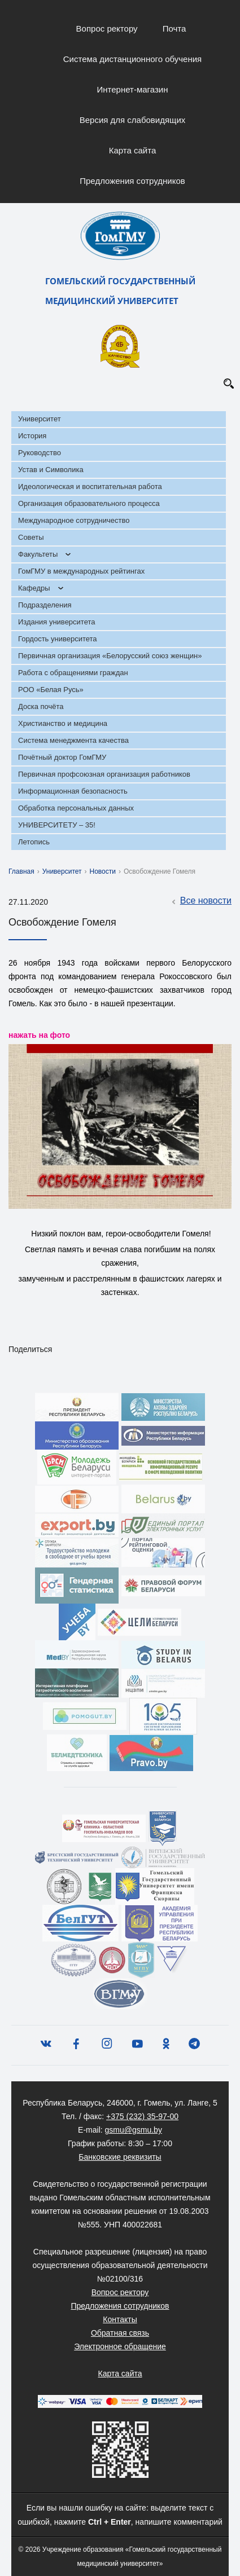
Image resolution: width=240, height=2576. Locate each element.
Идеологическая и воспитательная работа (90, 486)
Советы (30, 537)
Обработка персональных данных (76, 808)
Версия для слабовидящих (133, 120)
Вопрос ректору (107, 28)
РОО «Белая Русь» (51, 689)
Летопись (34, 842)
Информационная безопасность (73, 791)
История (32, 435)
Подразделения (45, 605)
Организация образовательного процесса (89, 503)
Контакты (120, 2319)
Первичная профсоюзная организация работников (104, 774)
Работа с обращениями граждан (73, 672)
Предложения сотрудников (132, 181)
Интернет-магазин (132, 89)
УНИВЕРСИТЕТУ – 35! (56, 825)
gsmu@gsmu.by (133, 2129)
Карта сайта (132, 150)
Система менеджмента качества (73, 740)
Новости (103, 871)
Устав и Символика (51, 469)
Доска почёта (41, 706)
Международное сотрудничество (73, 520)
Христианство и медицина (62, 723)
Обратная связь (120, 2332)
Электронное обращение (120, 2346)
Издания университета (56, 622)
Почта (174, 28)
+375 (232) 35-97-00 (142, 2116)
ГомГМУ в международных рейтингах (81, 571)
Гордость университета (57, 639)
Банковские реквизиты (119, 2156)
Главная (21, 871)
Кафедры (34, 588)
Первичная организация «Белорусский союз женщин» (110, 655)
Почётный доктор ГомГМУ (62, 757)
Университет (39, 419)
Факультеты (38, 554)
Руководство (39, 452)
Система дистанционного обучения (132, 59)
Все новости (200, 901)
